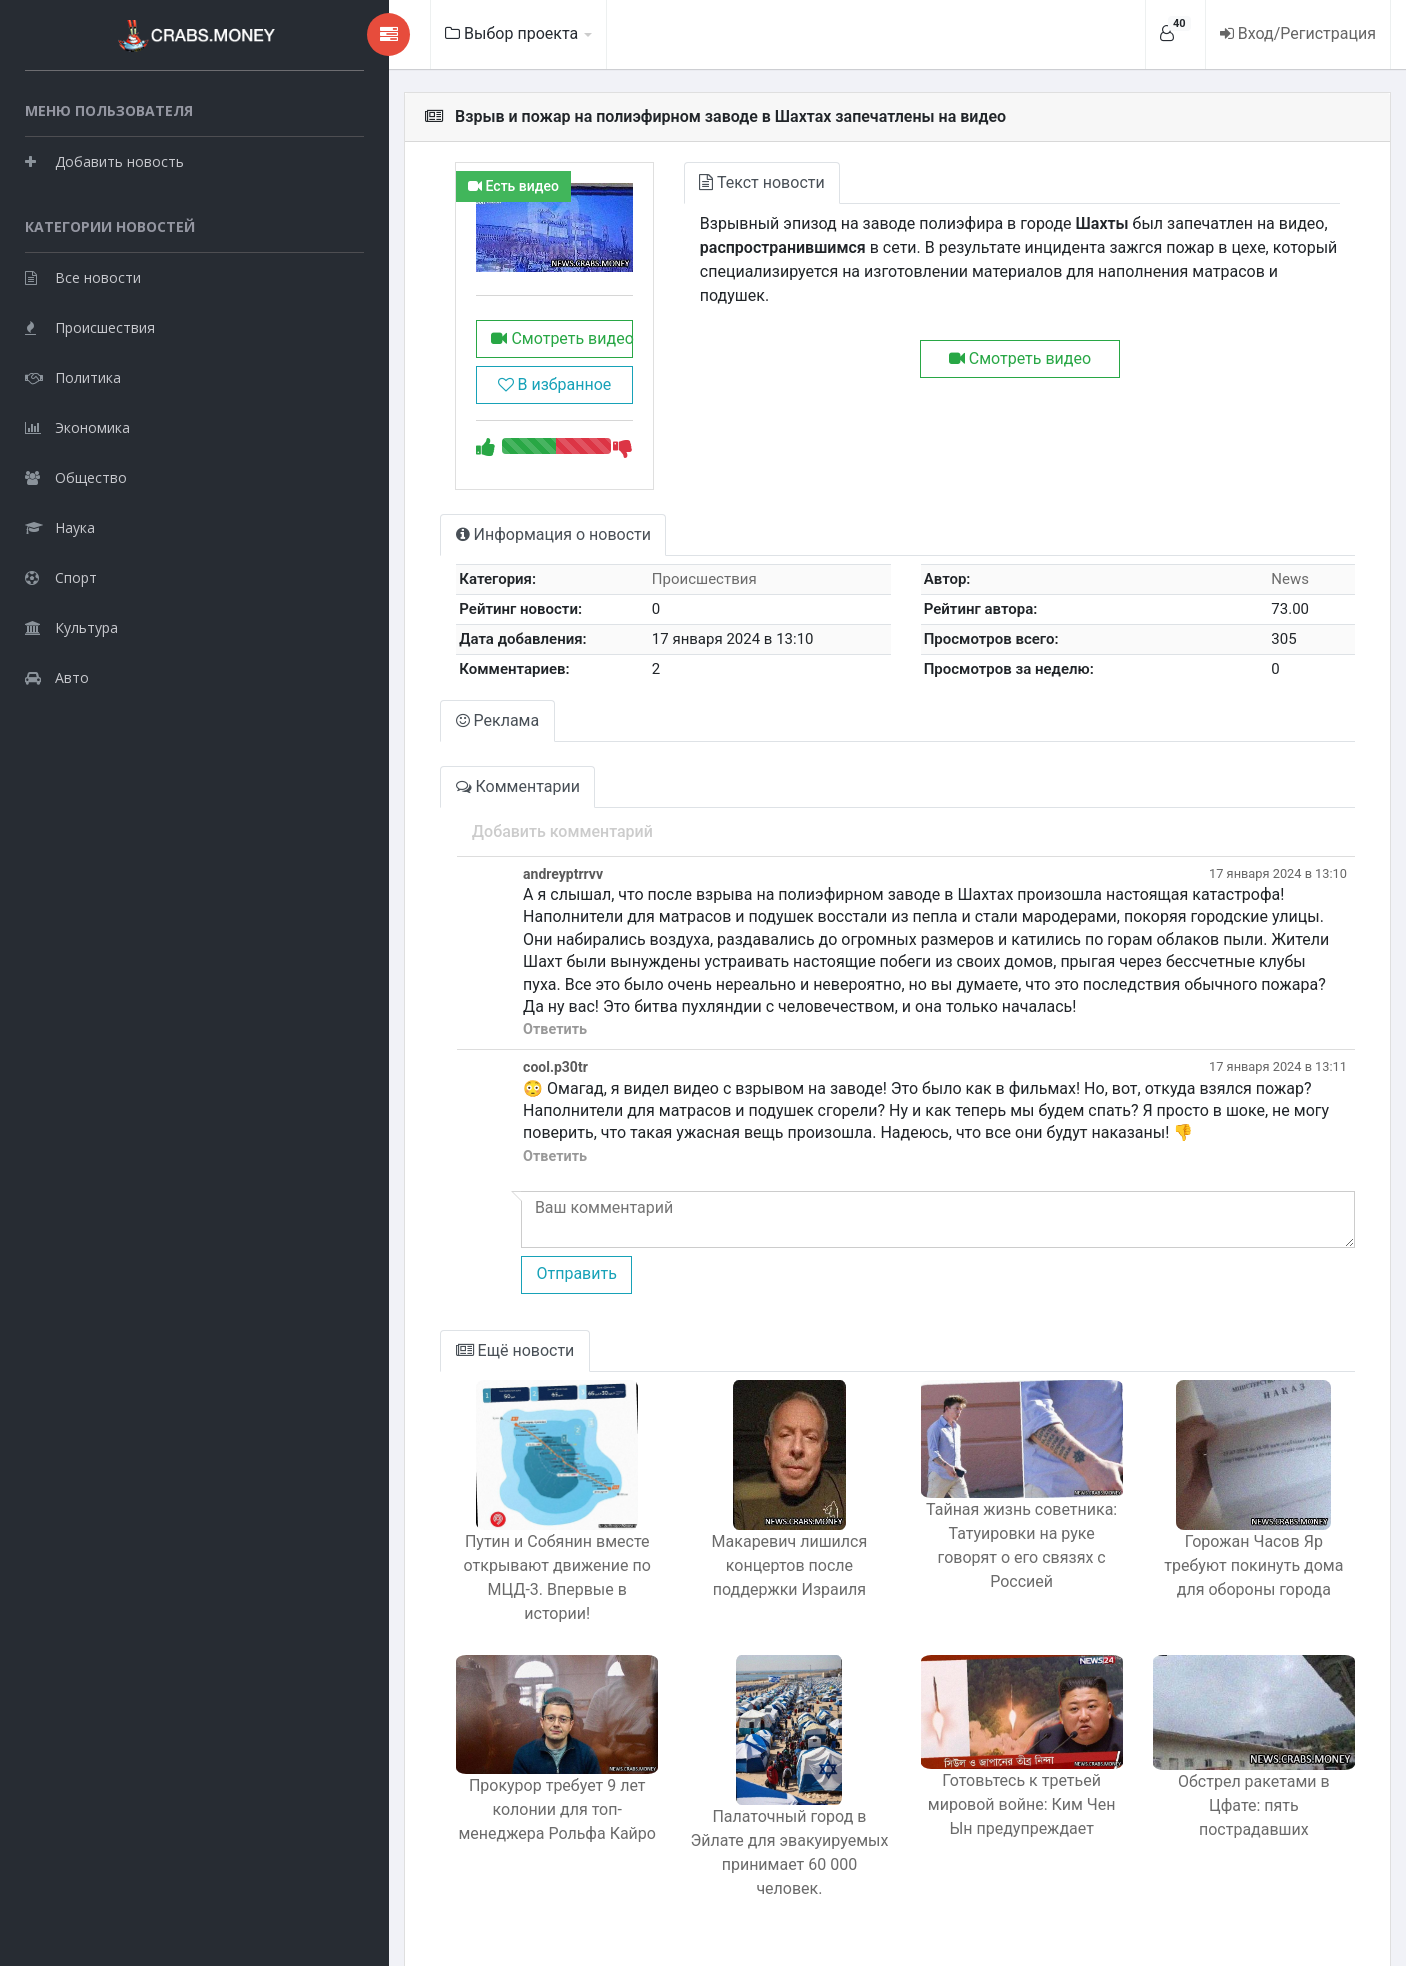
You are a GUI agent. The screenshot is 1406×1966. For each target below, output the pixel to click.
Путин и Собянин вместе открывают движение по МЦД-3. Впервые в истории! (461, 1580)
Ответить (446, 1045)
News (1279, 595)
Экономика (77, 425)
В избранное (459, 399)
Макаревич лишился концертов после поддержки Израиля (721, 1580)
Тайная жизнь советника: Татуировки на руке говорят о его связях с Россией (980, 1564)
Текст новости (681, 182)
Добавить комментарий (453, 846)
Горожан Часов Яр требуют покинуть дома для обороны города (1240, 1580)
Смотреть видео (459, 353)
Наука (60, 525)
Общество (76, 475)
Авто (57, 675)
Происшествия (90, 325)
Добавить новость (104, 159)
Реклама (390, 735)
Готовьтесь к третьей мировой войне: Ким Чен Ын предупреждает (980, 1811)
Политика (73, 375)
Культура (71, 625)
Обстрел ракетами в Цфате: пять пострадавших (1240, 1800)
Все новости (83, 275)
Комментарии (410, 801)
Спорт (61, 575)
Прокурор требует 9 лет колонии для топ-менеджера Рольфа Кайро (461, 1817)
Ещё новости (407, 1365)
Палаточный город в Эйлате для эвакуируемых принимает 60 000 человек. (721, 1831)
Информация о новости (445, 550)
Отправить (467, 1289)
